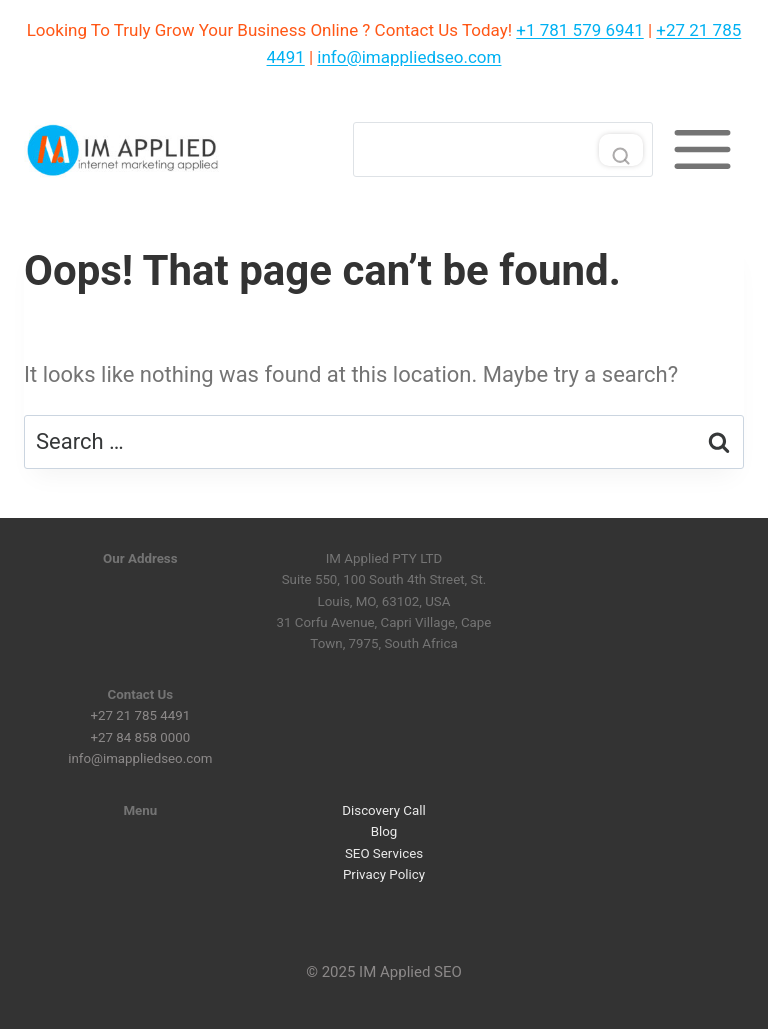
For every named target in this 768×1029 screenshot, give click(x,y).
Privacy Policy (384, 874)
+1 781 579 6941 (579, 30)
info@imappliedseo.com (409, 57)
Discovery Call (383, 810)
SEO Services (384, 852)
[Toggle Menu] (702, 149)
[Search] (503, 149)
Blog (384, 831)
